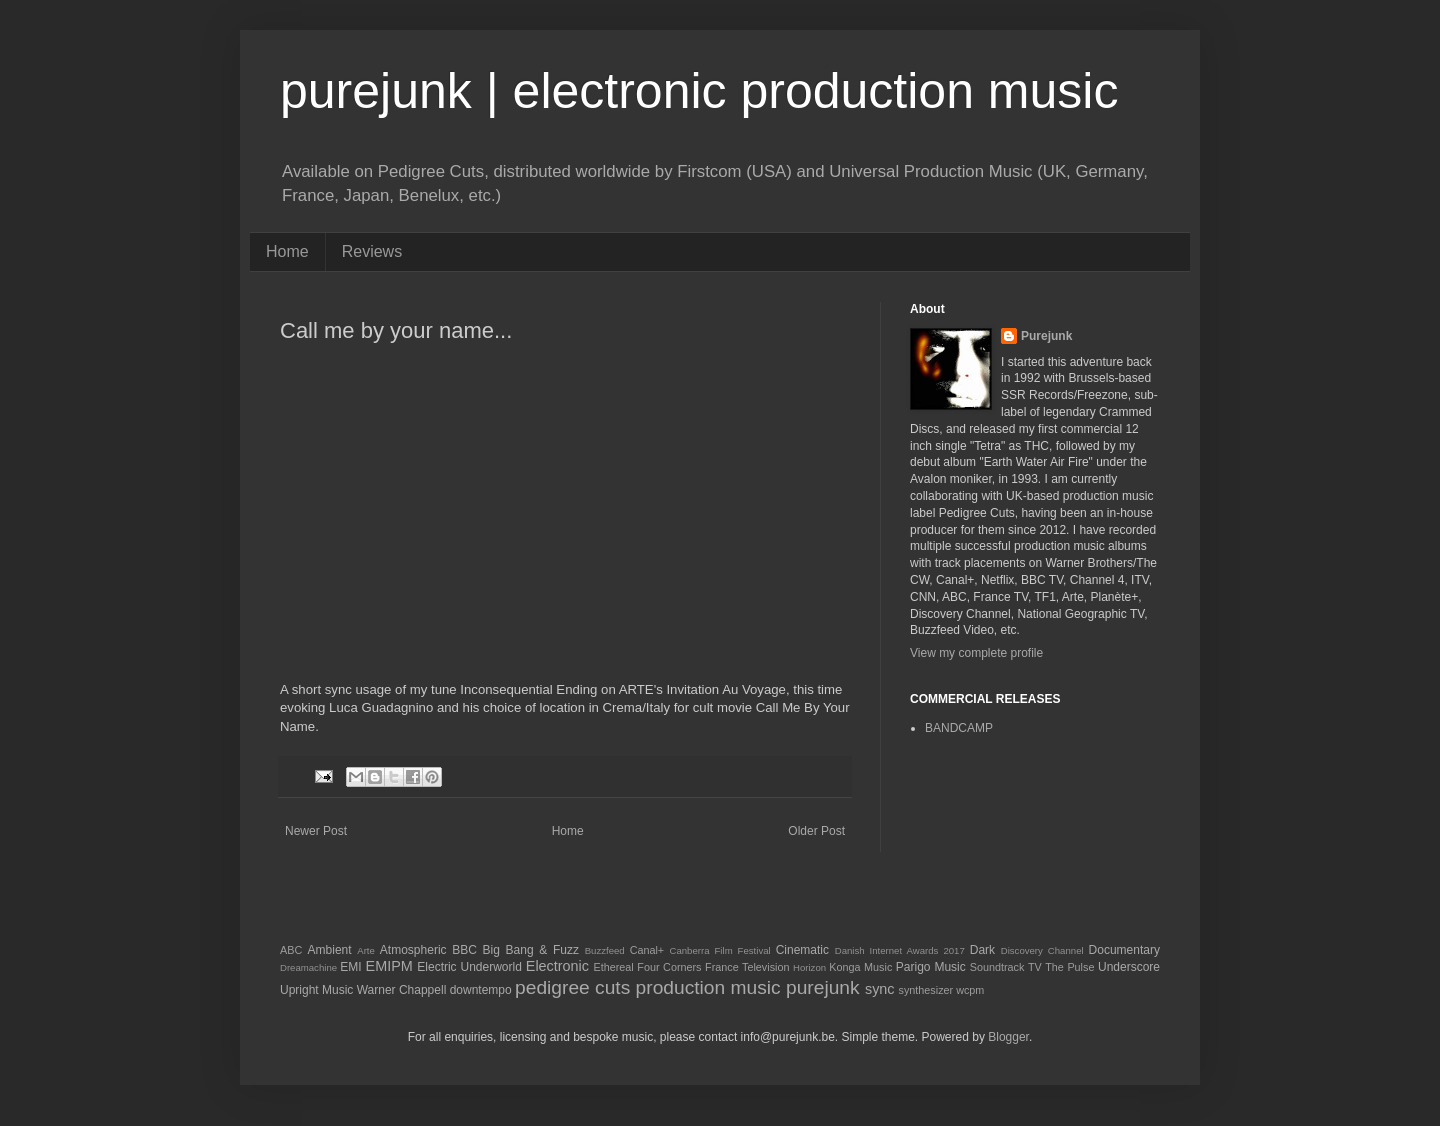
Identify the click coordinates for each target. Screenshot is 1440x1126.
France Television (747, 967)
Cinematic (802, 950)
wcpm (970, 990)
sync (880, 989)
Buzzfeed (605, 950)
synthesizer (926, 990)
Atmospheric (413, 950)
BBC (464, 950)
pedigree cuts (572, 987)
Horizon (809, 967)
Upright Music (316, 990)
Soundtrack (997, 967)
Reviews (372, 251)
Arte (366, 950)
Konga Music (860, 967)
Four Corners (669, 967)
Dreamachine (308, 967)
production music (708, 987)
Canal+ (647, 950)
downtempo (481, 990)
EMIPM (389, 966)
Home (287, 251)
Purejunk (1046, 336)
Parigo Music (931, 967)
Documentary (1124, 950)
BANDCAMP (959, 728)
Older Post (816, 831)
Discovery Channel (1042, 950)
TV (1035, 967)
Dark (982, 950)
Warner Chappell (402, 990)
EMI (350, 967)
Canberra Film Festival (720, 950)
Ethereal (614, 967)
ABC (291, 950)
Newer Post (316, 831)
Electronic (557, 966)
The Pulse (1069, 967)
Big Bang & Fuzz (531, 950)
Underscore (1129, 967)
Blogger (1008, 1037)
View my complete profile (976, 653)
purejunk (823, 987)
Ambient (330, 950)
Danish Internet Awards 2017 (900, 950)
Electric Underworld (469, 967)
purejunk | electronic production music (699, 91)
